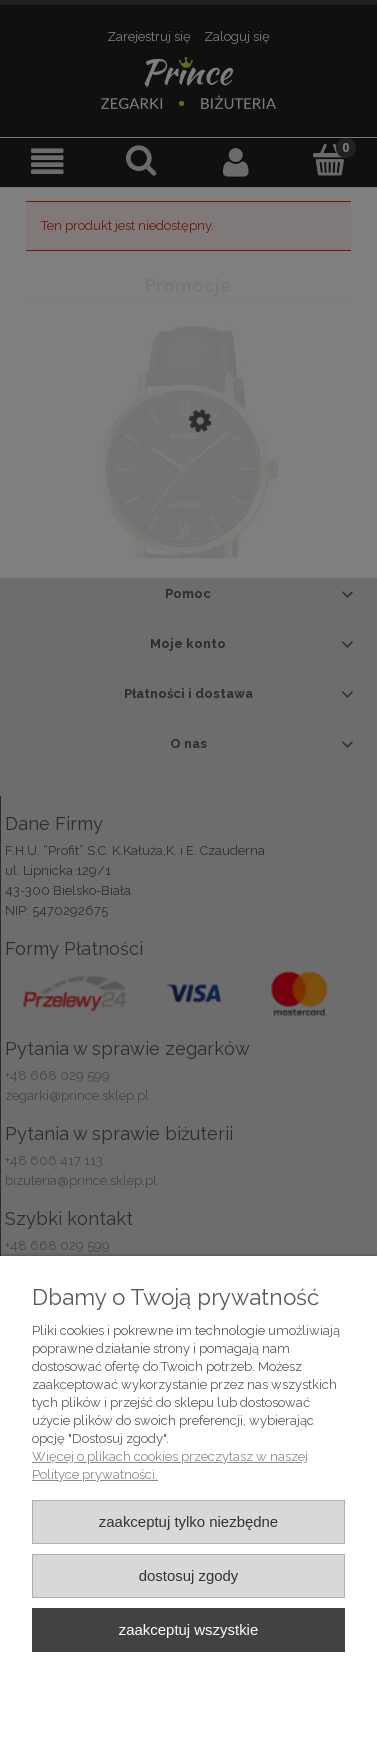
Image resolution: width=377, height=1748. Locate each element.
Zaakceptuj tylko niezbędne (188, 1521)
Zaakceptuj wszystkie (188, 1629)
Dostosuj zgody (189, 1575)
